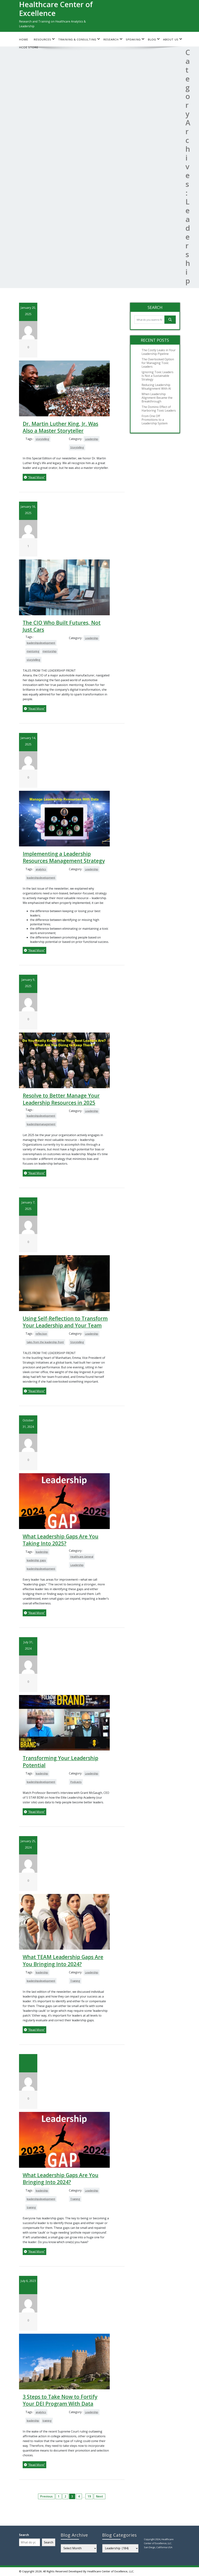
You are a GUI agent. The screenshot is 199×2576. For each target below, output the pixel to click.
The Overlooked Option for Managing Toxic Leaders (158, 362)
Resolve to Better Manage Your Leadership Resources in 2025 (61, 1099)
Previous (46, 2496)
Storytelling (77, 447)
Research (113, 39)
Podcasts (76, 1782)
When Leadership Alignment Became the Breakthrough (157, 397)
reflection (41, 1333)
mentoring (33, 651)
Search (24, 2535)
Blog (154, 39)
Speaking (135, 39)
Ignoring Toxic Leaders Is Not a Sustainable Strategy (157, 375)
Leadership (91, 439)
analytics (41, 869)
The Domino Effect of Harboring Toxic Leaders (159, 408)
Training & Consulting (79, 39)
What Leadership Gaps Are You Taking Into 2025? (60, 1540)
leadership (42, 1552)
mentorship (50, 651)
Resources (44, 39)
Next (99, 2496)
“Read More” (34, 477)
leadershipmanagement (41, 1124)
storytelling (42, 439)
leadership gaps (36, 1560)
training (31, 2207)
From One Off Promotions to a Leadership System (155, 419)
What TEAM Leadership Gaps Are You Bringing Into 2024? (63, 1960)
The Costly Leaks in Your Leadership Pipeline (159, 352)
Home (23, 39)
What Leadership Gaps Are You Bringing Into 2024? (60, 2178)
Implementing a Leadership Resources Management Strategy (64, 857)
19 (89, 2496)
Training (75, 1981)
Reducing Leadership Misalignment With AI (156, 386)
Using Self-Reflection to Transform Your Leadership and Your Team (65, 1322)
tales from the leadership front (45, 1342)
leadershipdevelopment (41, 643)
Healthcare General (81, 1556)
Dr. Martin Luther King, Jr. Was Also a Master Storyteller (60, 427)
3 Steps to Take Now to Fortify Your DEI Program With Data (60, 2400)
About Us (172, 39)
